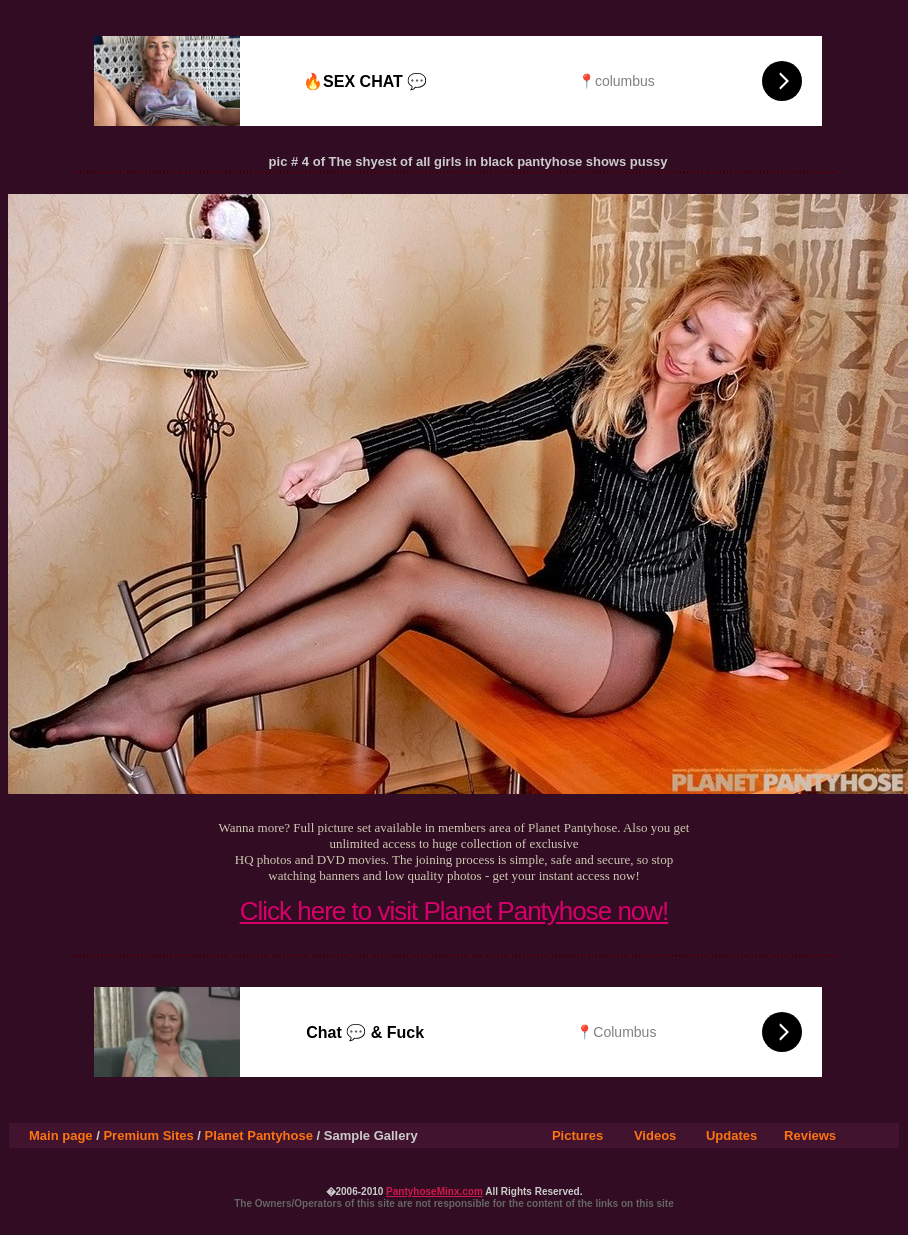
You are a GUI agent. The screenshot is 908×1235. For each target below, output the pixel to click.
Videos (655, 1135)
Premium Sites (148, 1135)
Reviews (810, 1135)
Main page (61, 1135)
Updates (731, 1135)
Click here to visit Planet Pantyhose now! (454, 911)
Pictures (577, 1135)
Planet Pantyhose (259, 1135)
